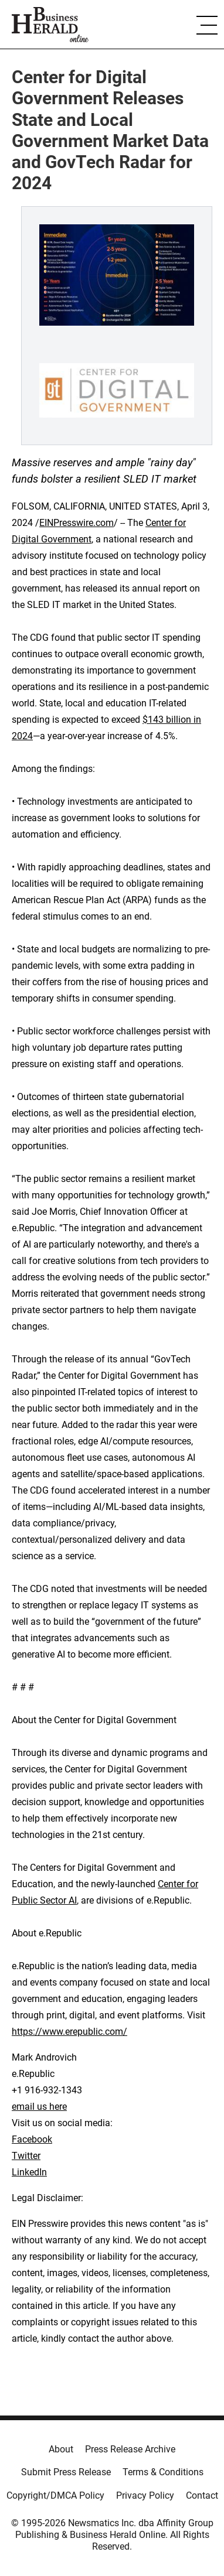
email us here (39, 2106)
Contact (202, 2495)
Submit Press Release (66, 2472)
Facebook (32, 2139)
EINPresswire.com (76, 522)
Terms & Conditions (163, 2472)
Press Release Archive (130, 2449)
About (61, 2449)
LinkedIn (29, 2172)
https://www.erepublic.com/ (69, 2031)
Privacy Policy (145, 2495)
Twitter (26, 2155)
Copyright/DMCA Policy (55, 2495)
